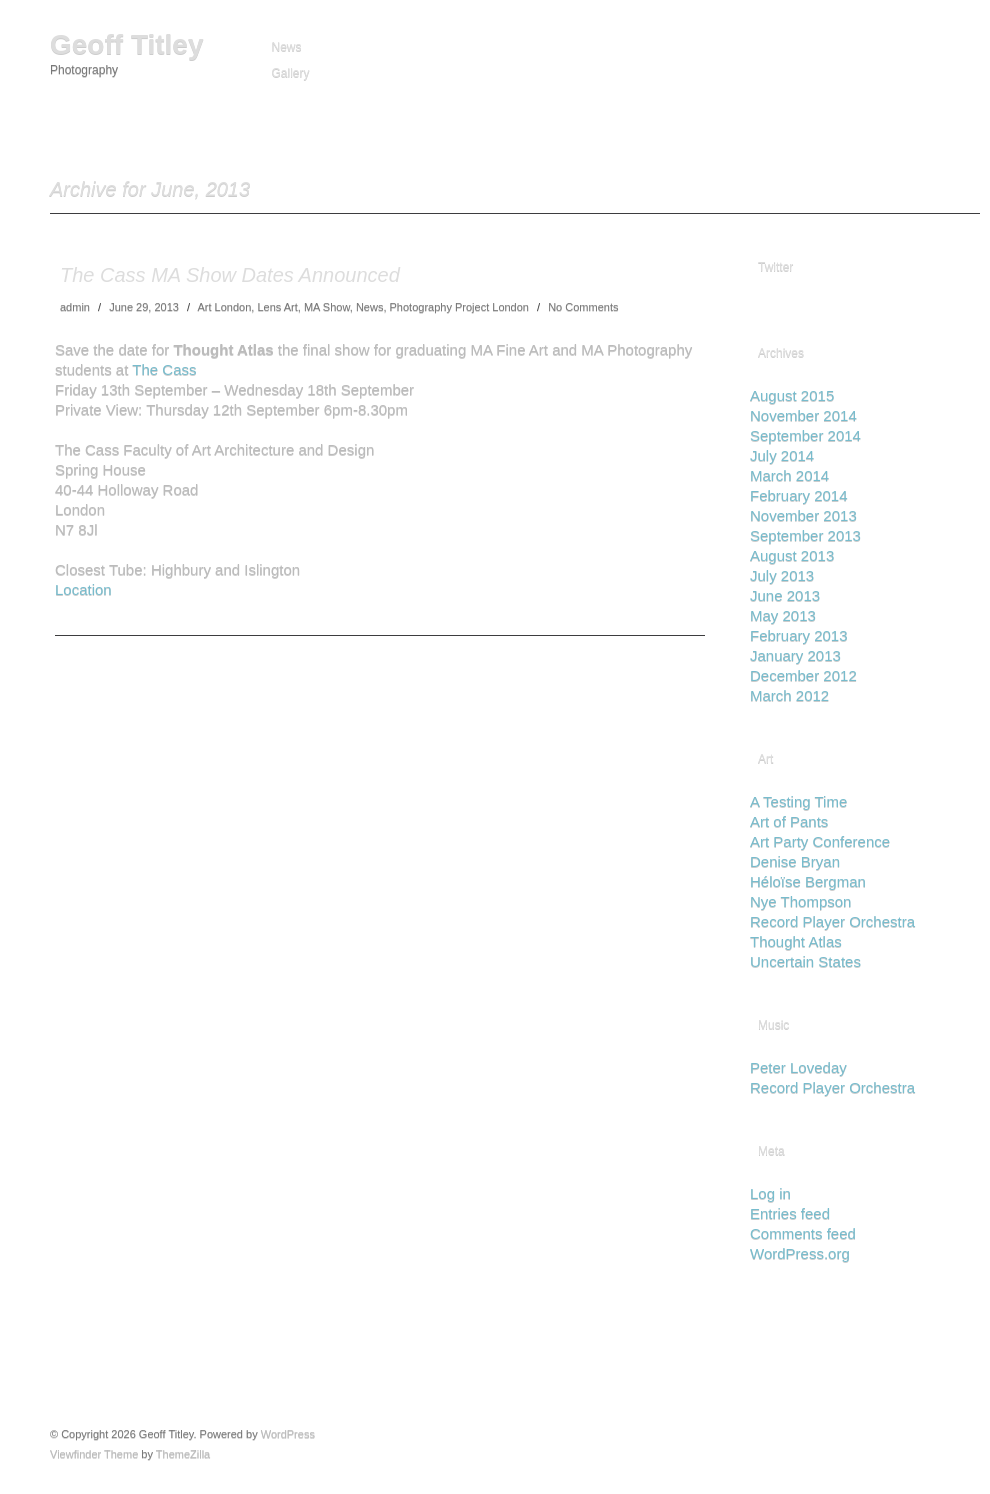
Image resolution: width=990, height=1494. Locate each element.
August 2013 (792, 555)
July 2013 (782, 575)
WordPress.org (800, 1253)
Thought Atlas (796, 941)
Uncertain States (805, 961)
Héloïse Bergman (808, 881)
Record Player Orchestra (832, 921)
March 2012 (789, 695)
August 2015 (792, 395)
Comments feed (803, 1233)
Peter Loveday (798, 1067)
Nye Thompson (800, 901)
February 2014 (799, 495)
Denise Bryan (795, 861)
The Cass (164, 369)
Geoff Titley (127, 44)
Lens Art (277, 307)
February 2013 (799, 635)
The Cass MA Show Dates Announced (230, 275)
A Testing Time (798, 801)
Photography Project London (459, 307)
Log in (770, 1193)
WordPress (288, 1434)
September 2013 (805, 535)
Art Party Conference (820, 841)
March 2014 (789, 475)
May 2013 (783, 615)
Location (83, 589)
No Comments (583, 307)
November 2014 (803, 415)
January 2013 (795, 655)
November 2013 (803, 515)
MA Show (327, 307)
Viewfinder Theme (94, 1454)
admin (75, 307)
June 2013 (785, 595)
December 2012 (803, 675)
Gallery (291, 73)
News (287, 47)
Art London (224, 307)
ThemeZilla (183, 1454)
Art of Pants (789, 821)
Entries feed (790, 1213)
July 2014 (782, 455)
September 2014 (805, 435)
